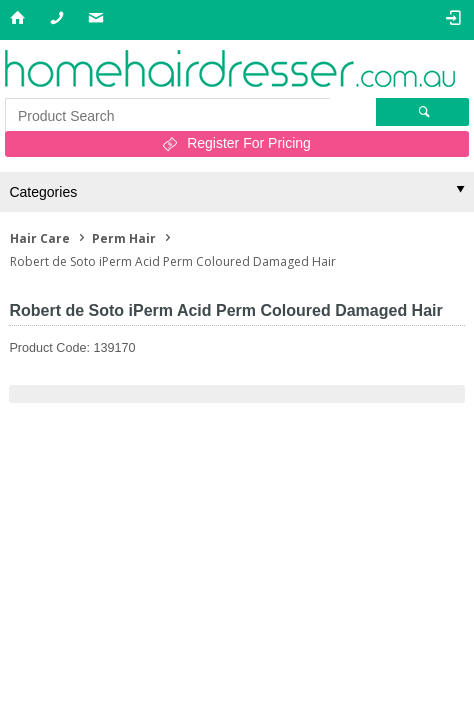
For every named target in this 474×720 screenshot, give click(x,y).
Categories (43, 192)
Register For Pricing (249, 143)
